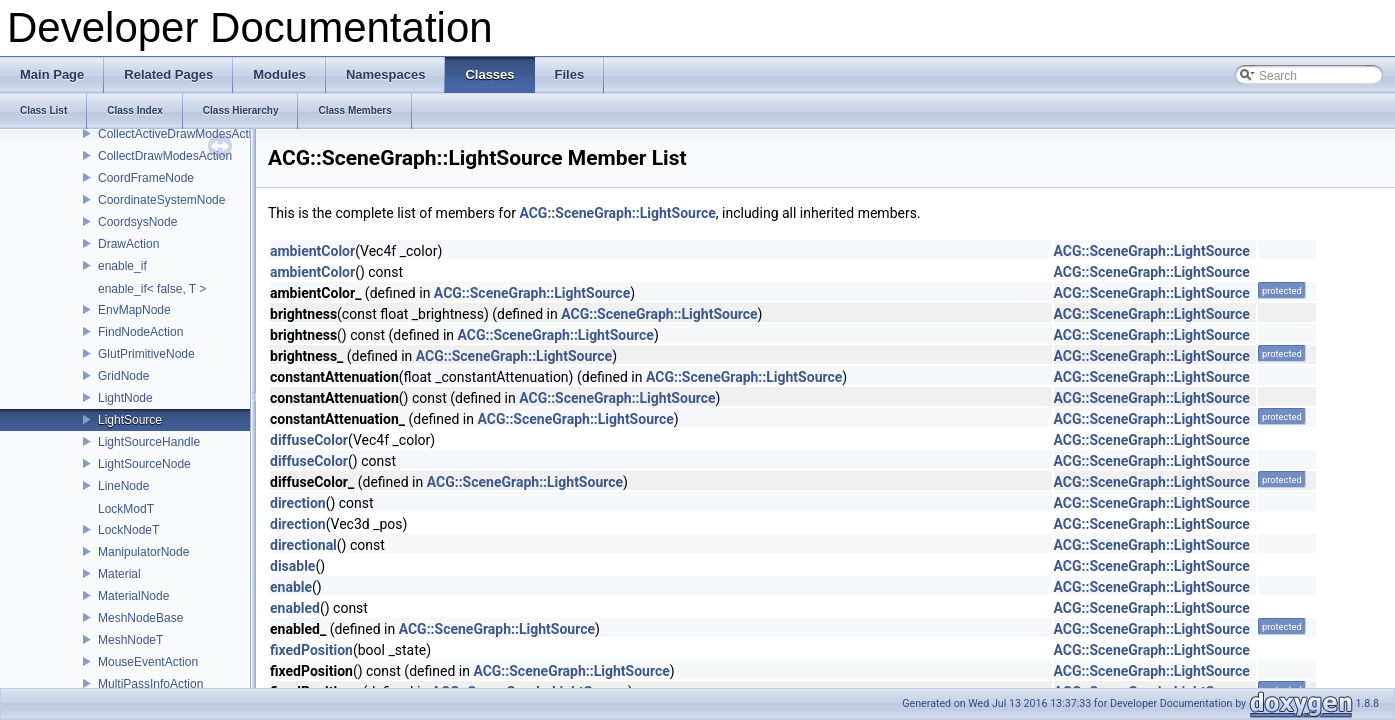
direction (298, 503)
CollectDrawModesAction (165, 156)
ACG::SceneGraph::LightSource (617, 213)
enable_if (122, 266)
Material (119, 574)
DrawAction (128, 244)
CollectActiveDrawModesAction (181, 134)
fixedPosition (311, 650)
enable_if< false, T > (152, 289)
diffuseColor (309, 440)
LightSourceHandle (149, 442)
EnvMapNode (134, 310)
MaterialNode (133, 596)
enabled (295, 608)
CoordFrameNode (146, 178)
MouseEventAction (148, 662)
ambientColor (312, 251)
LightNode (125, 398)
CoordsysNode (137, 222)
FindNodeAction (140, 332)
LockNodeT (128, 530)
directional (303, 545)
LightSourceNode (144, 464)
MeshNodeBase (140, 618)
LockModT (126, 509)
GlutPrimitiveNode (146, 354)
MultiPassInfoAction (150, 684)
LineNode (123, 486)
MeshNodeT (130, 640)
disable (292, 566)
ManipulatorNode (143, 552)
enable (291, 587)
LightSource (130, 420)
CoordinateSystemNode (161, 200)
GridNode (123, 376)
